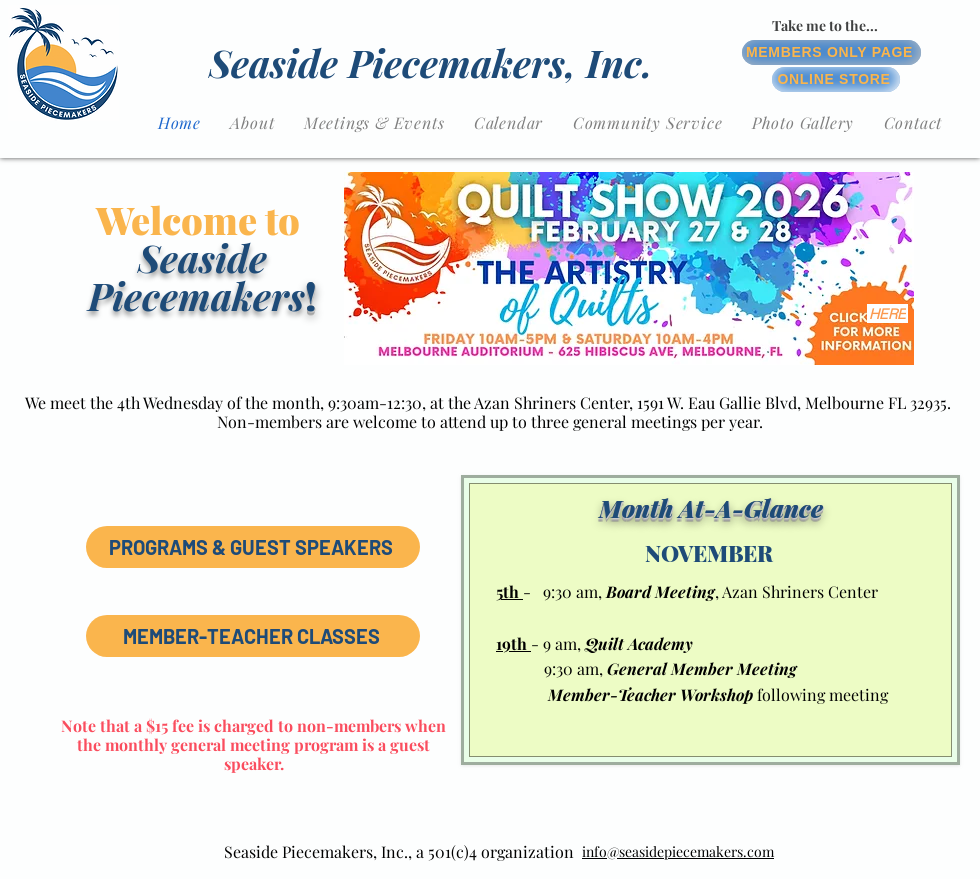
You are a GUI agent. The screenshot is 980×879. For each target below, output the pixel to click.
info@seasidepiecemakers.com (678, 851)
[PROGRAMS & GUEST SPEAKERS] (253, 547)
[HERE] (887, 313)
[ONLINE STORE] (836, 79)
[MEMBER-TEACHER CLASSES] (253, 636)
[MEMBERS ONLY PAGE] (831, 52)
